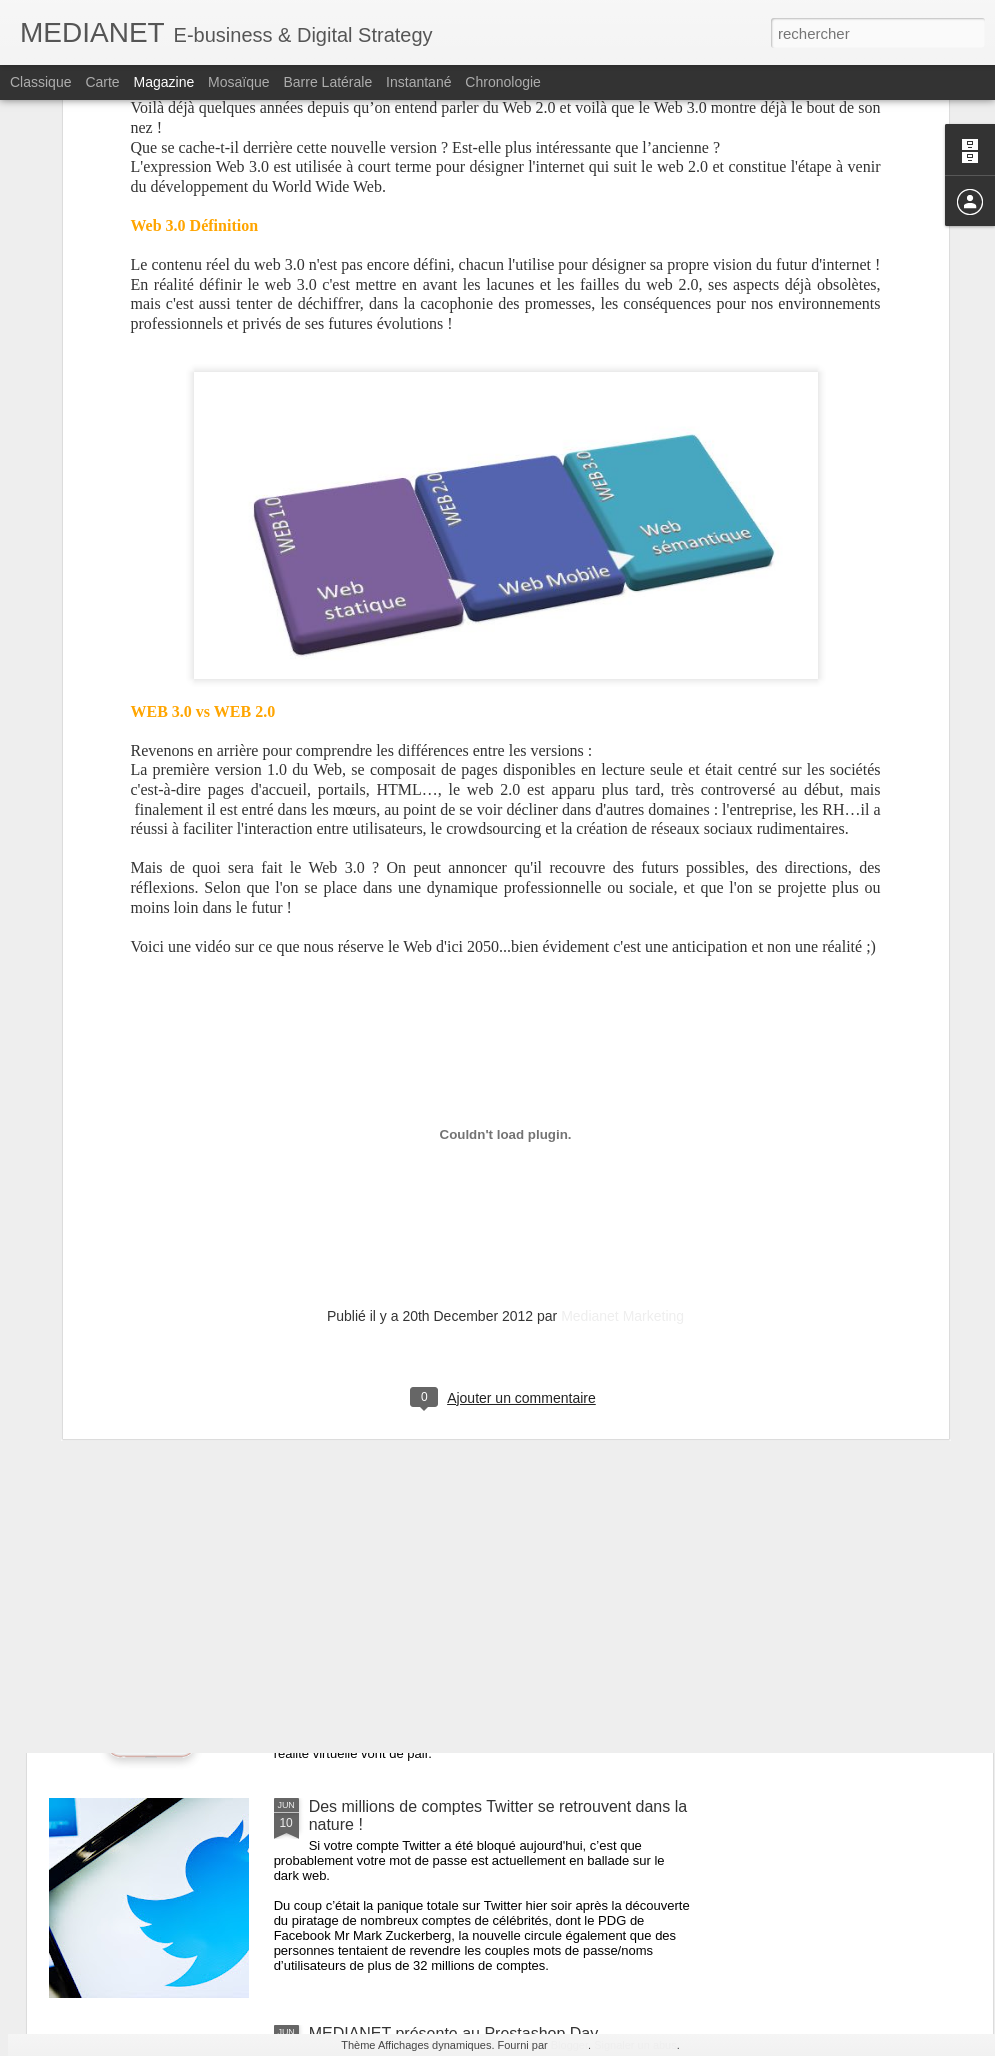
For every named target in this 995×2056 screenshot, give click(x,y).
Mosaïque (238, 82)
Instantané (418, 82)
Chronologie (503, 82)
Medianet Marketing (622, 1022)
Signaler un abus (635, 2045)
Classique (40, 82)
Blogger (569, 2045)
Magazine (164, 82)
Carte (102, 82)
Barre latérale (327, 82)
